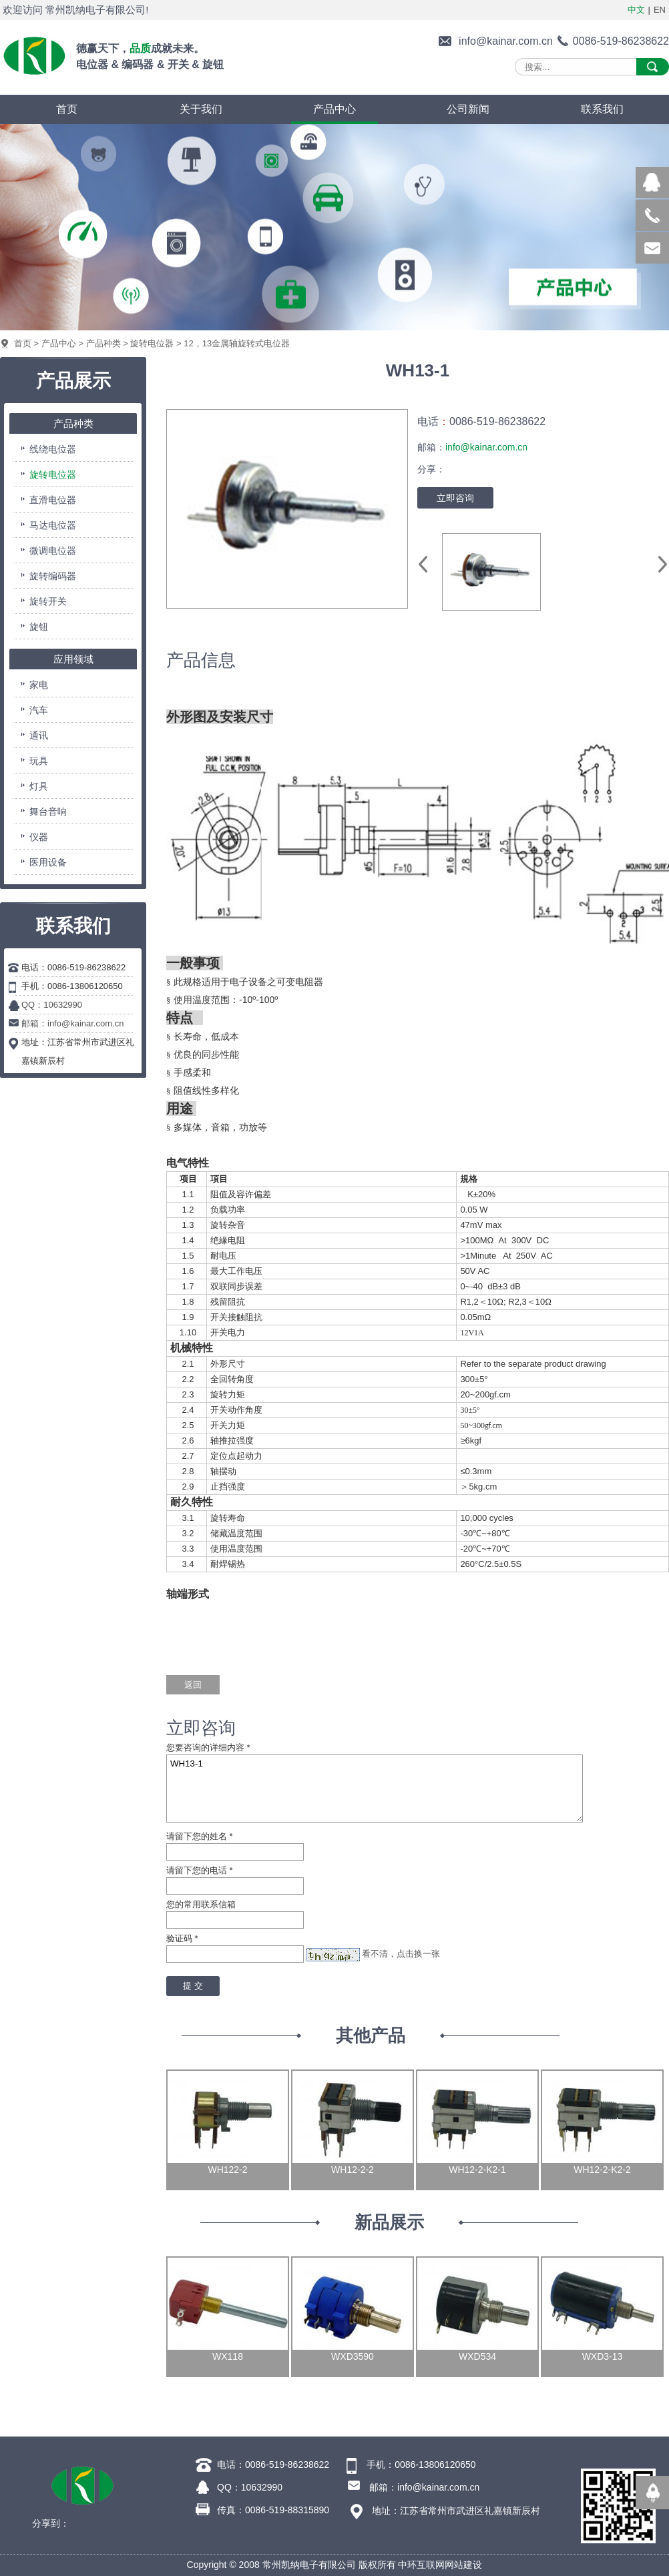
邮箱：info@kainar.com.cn (72, 1023)
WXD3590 (352, 2356)
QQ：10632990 (51, 1005)
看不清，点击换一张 (401, 1954)
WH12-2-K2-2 (602, 2169)
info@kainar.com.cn (506, 41)
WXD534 (477, 2356)
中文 (636, 10)
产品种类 (103, 343)
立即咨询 (455, 498)
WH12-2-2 (352, 2169)
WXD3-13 (602, 2356)
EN (660, 10)
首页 (22, 343)
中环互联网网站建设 (440, 2564)
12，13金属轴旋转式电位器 (237, 343)
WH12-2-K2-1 (477, 2169)
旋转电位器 (152, 343)
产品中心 (58, 343)
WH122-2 (227, 2169)
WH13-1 (374, 1788)
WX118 (227, 2356)
